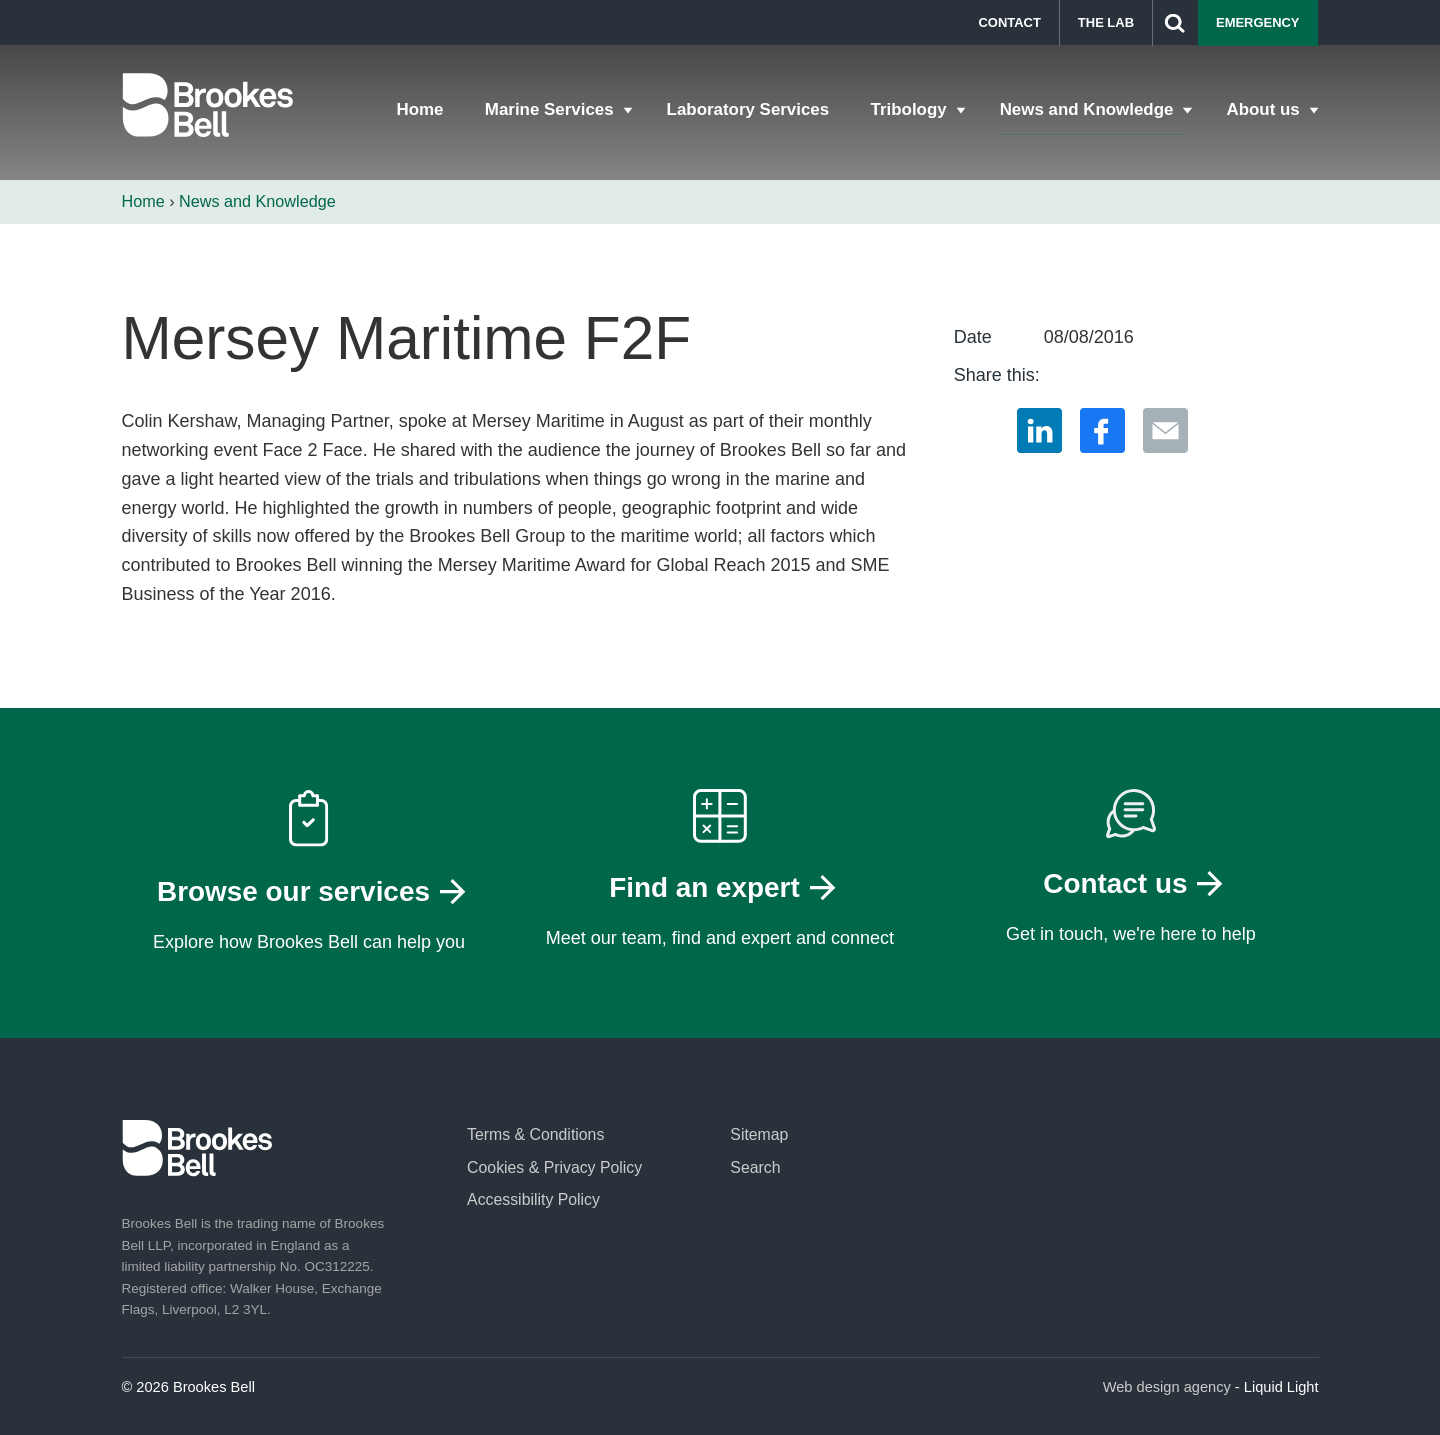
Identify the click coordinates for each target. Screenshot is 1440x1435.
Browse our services (293, 891)
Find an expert (704, 887)
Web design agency (1167, 1387)
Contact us (1115, 883)
